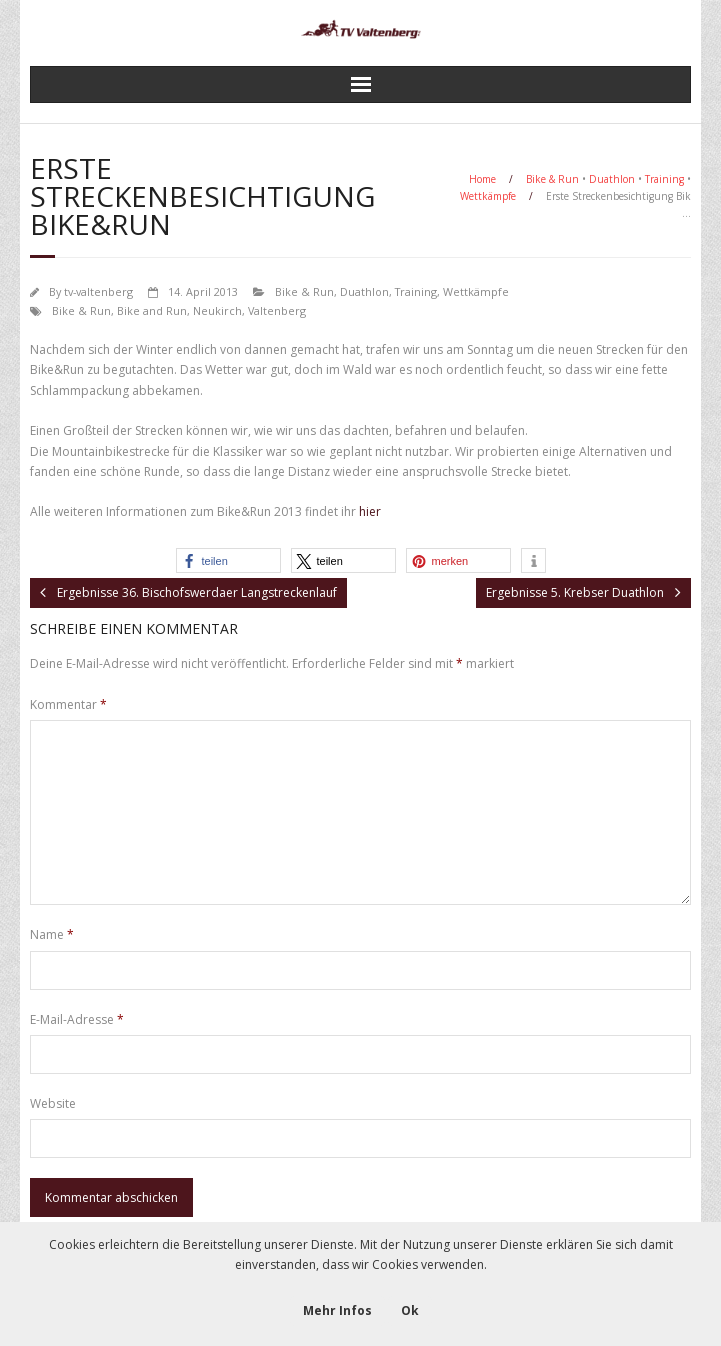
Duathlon (612, 179)
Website (53, 1103)
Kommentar (68, 704)
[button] (228, 560)
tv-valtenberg (98, 291)
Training (664, 179)
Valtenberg (277, 310)
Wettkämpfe (488, 196)
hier (370, 511)
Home (482, 179)
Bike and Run (152, 310)
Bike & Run (552, 179)
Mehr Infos (337, 1310)
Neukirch (217, 310)
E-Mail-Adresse (77, 1019)
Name (52, 934)
